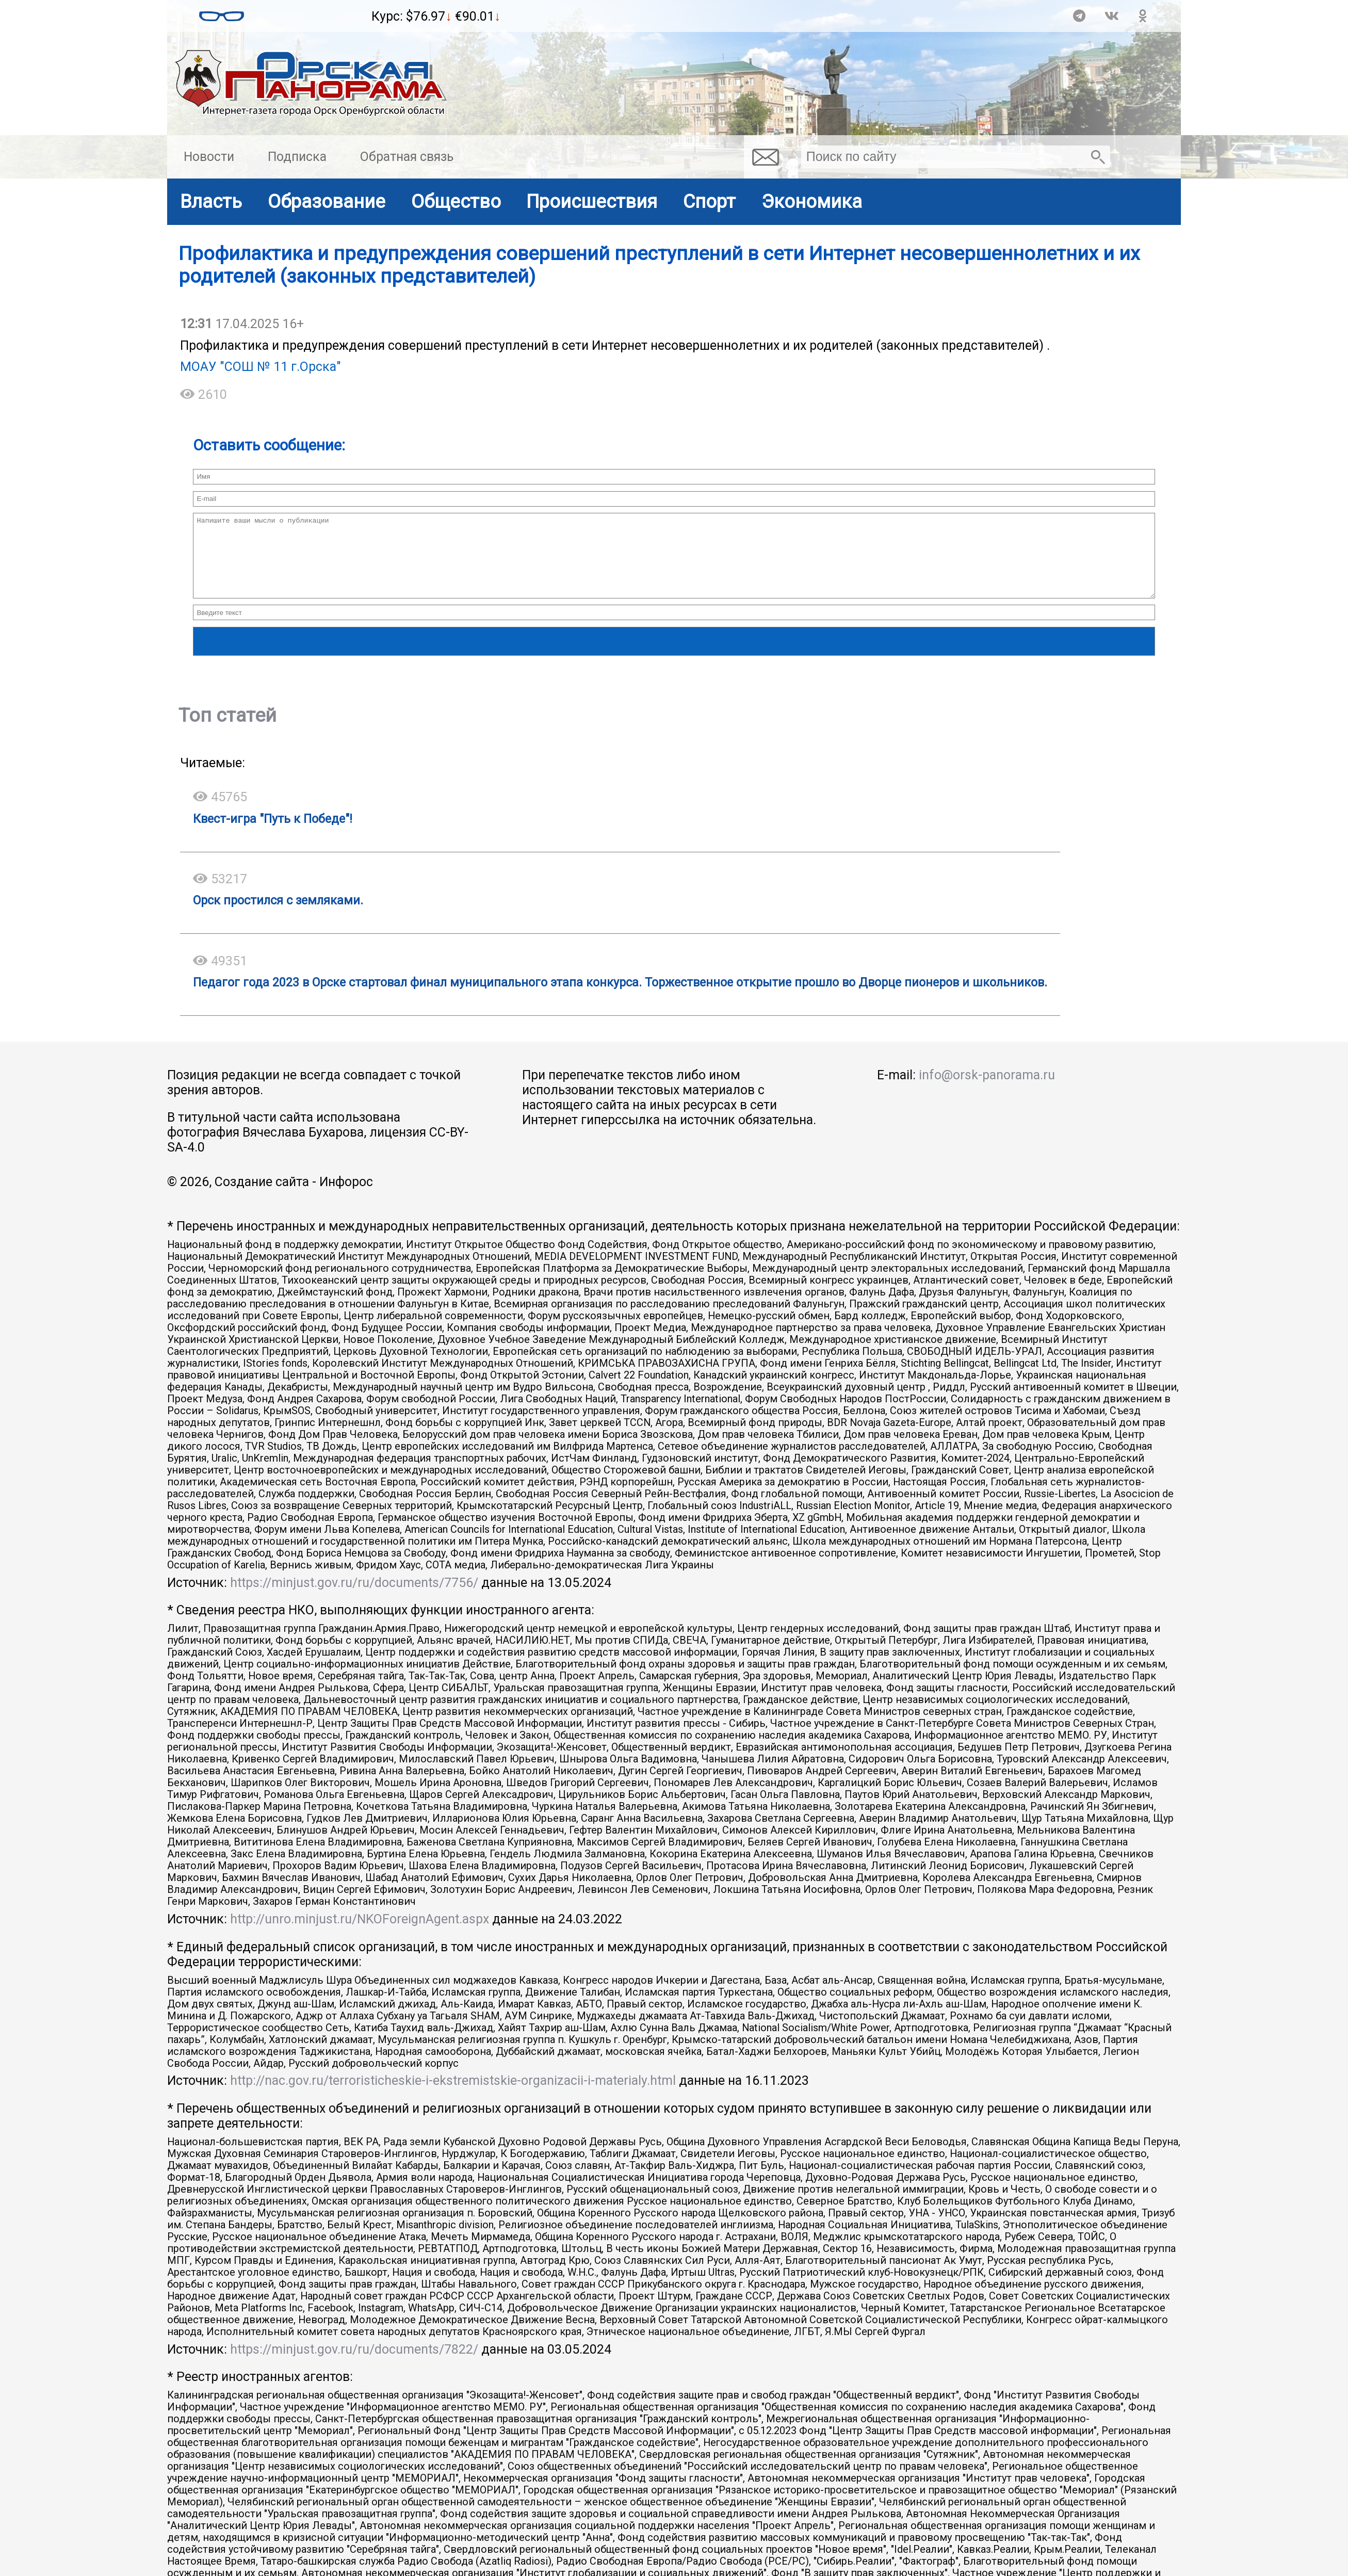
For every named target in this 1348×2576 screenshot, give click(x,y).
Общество (456, 201)
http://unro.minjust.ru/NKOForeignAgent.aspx (359, 1934)
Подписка (297, 156)
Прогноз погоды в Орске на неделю (308, 11)
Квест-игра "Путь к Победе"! (272, 834)
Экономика (811, 201)
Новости (209, 156)
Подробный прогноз (308, 20)
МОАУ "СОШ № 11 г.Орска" (260, 366)
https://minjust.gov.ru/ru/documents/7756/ (354, 1598)
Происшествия (591, 201)
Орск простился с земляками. (278, 916)
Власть (211, 201)
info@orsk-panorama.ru (987, 1090)
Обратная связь (406, 156)
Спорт (709, 201)
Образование (326, 201)
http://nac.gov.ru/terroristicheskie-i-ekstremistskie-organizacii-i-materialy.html (453, 2095)
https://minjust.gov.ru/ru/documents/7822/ (354, 2364)
